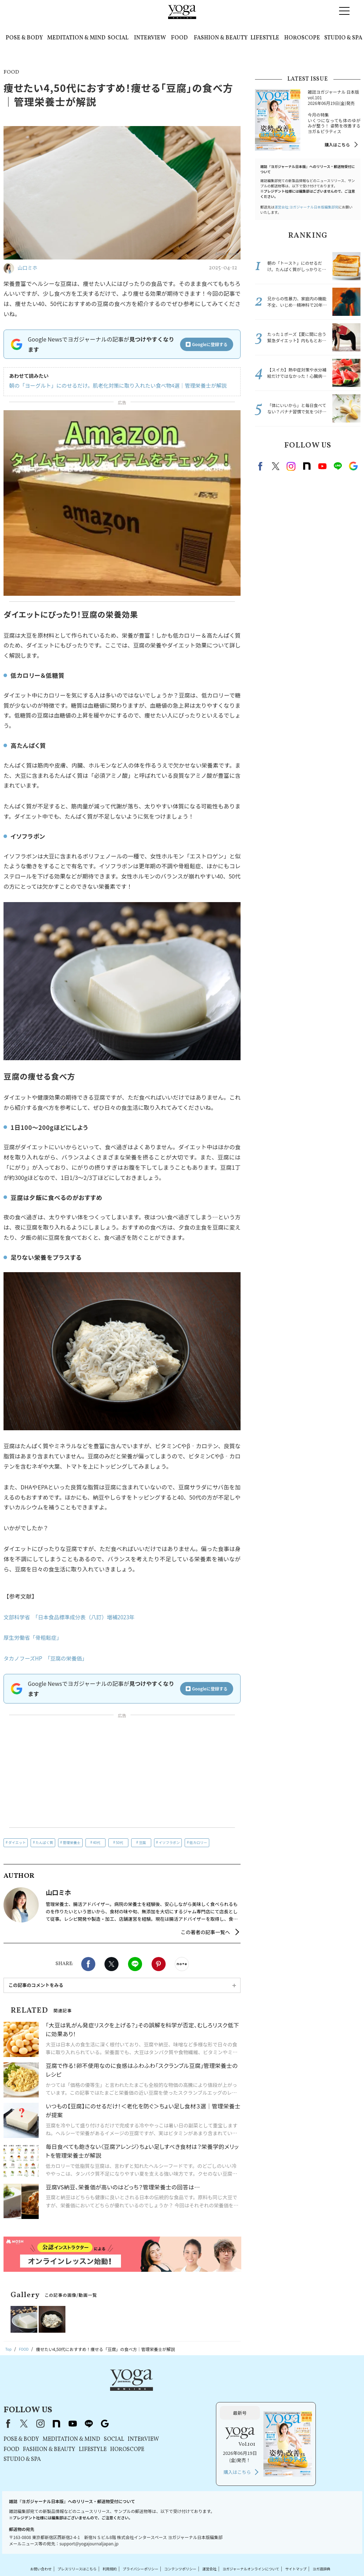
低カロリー (198, 1842)
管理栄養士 (72, 1842)
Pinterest (159, 1964)
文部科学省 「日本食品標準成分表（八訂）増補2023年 (73, 1617)
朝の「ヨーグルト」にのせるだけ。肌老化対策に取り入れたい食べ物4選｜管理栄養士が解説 (111, 385)
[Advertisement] (122, 1772)
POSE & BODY (24, 38)
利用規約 (111, 2536)
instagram (291, 466)
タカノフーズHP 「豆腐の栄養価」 (48, 1658)
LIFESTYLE (264, 38)
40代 (96, 1842)
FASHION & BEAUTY (221, 38)
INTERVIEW (150, 38)
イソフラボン (169, 1842)
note (306, 466)
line (337, 466)
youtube (161, 2391)
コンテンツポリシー (193, 2536)
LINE (135, 1964)
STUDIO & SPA (343, 38)
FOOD (179, 38)
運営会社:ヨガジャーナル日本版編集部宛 (306, 207)
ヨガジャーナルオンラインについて (274, 2536)
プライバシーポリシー (147, 2536)
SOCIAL (118, 38)
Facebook (88, 1964)
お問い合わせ (32, 2536)
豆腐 (142, 1842)
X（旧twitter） (111, 1964)
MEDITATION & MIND (76, 38)
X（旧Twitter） (113, 2391)
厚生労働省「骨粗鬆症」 (34, 1637)
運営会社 (226, 2536)
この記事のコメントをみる (35, 1985)
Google (353, 466)
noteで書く (182, 1964)
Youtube (322, 466)
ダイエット (17, 1842)
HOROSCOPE (302, 38)
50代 (119, 1842)
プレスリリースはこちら (74, 2536)
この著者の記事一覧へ (205, 1932)
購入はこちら (337, 145)
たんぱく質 (44, 1842)
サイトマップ (326, 2536)
